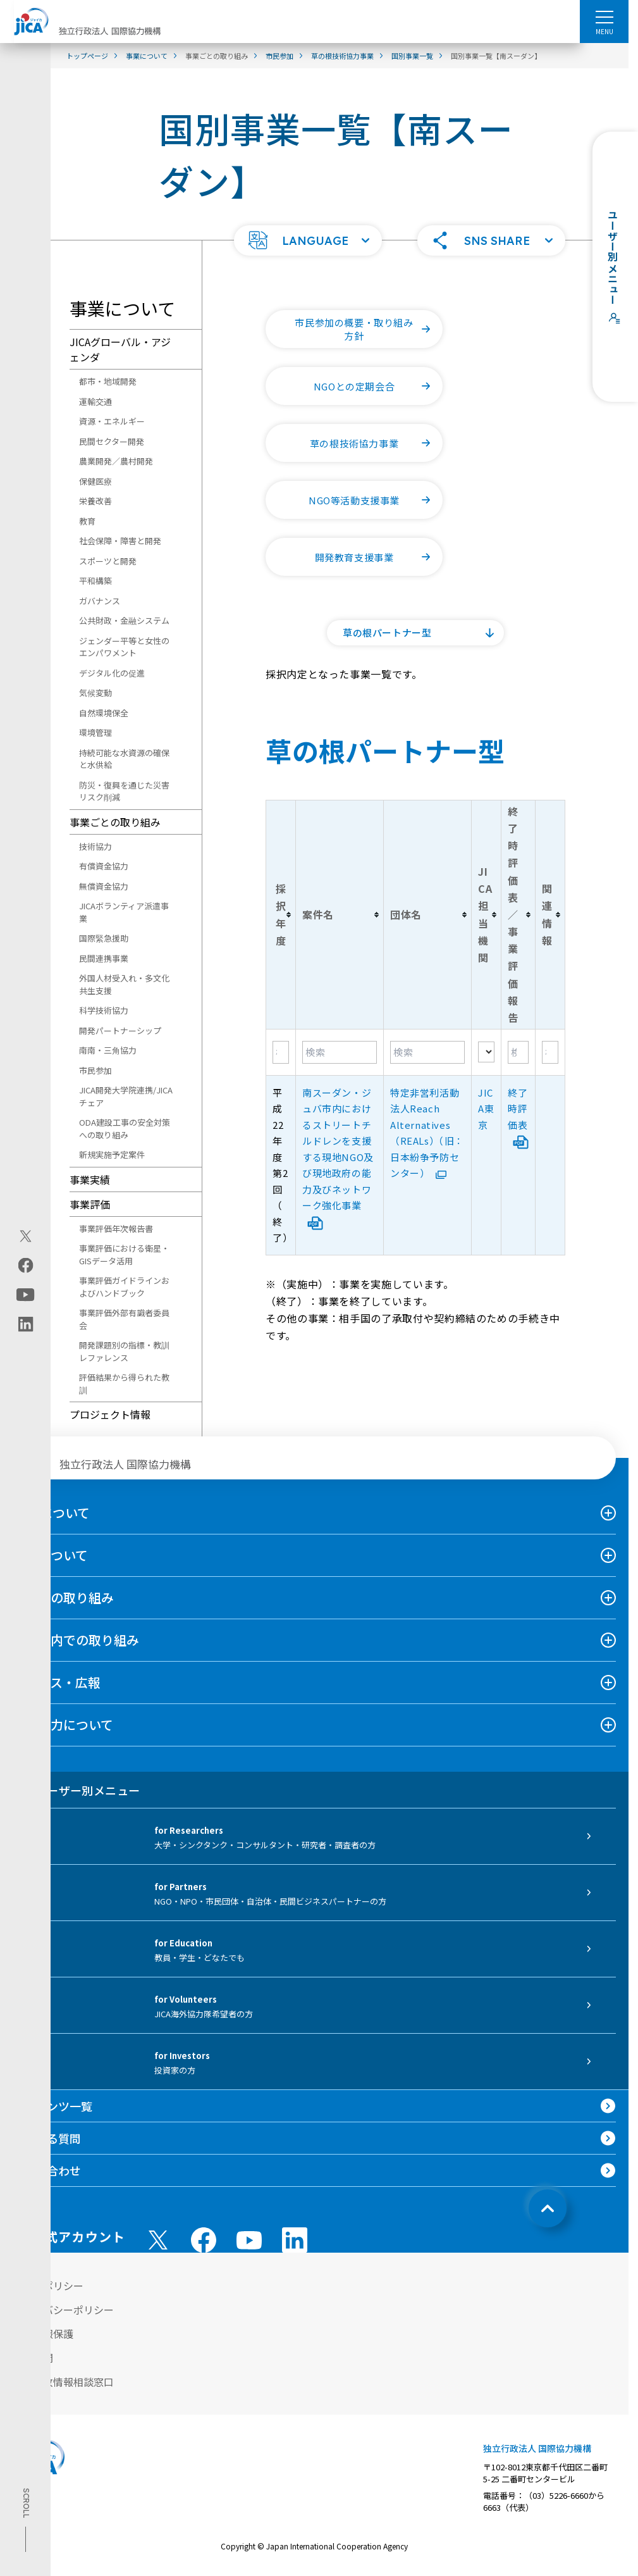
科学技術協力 (103, 1010)
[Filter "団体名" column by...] (427, 1052)
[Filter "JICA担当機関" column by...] (486, 1052)
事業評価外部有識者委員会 (124, 1319)
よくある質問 (47, 2138)
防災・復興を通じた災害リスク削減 (124, 791)
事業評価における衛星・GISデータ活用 (124, 1254)
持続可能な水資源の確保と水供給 (124, 759)
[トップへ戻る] (548, 2208)
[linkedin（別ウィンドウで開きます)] (25, 1323)
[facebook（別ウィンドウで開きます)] (25, 1264)
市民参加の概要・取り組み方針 (369, 329)
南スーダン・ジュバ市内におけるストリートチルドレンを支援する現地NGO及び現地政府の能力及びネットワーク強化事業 (338, 1157)
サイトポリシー (48, 2285)
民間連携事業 (103, 958)
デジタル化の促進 (112, 673)
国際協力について (63, 1724)
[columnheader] (281, 914)
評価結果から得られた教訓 (124, 1383)
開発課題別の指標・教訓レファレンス (124, 1351)
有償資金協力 (103, 866)
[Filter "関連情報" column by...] (550, 1052)
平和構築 (95, 581)
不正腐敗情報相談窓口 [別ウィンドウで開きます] (63, 2381)
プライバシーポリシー (63, 2309)
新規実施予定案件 (112, 1154)
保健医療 (95, 481)
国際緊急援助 (103, 938)
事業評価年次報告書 (116, 1229)
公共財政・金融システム (124, 620)
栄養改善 (95, 501)
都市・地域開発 (108, 381)
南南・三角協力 (108, 1050)
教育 (87, 521)
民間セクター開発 (111, 441)
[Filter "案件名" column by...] (339, 1052)
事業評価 (90, 1204)
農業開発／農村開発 (116, 461)
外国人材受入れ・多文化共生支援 (124, 984)
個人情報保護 (43, 2333)
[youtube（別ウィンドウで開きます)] (25, 1294)
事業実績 (90, 1179)
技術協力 (95, 846)
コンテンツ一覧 (52, 2106)
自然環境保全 (103, 713)
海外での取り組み (63, 1597)
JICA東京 (486, 1108)
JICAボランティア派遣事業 (124, 912)
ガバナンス (99, 601)
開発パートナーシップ (120, 1030)
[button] (308, 240)
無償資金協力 (103, 886)
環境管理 (95, 732)
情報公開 (33, 2357)
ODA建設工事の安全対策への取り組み (124, 1128)
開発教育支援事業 (379, 557)
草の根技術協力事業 (376, 443)
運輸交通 (95, 401)
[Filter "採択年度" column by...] (281, 1052)
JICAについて (51, 1512)
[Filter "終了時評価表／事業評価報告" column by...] (518, 1052)
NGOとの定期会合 (378, 386)
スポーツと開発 (108, 561)
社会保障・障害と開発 (120, 541)
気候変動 (95, 693)
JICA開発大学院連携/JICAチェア (126, 1096)
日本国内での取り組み (76, 1640)
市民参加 (95, 1070)
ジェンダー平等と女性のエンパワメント (124, 647)
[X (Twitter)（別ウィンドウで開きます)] (25, 1235)
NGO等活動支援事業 (376, 500)
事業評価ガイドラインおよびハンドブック (124, 1286)
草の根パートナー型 (387, 632)
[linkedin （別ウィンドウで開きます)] (294, 2240)
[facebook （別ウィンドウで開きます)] (203, 2240)
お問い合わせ (47, 2170)
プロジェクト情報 (110, 1414)
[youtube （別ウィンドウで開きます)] (249, 2240)
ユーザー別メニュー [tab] (76, 1790)
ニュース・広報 (57, 1682)
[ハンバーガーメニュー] (604, 16)
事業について (50, 1555)
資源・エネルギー (112, 421)
